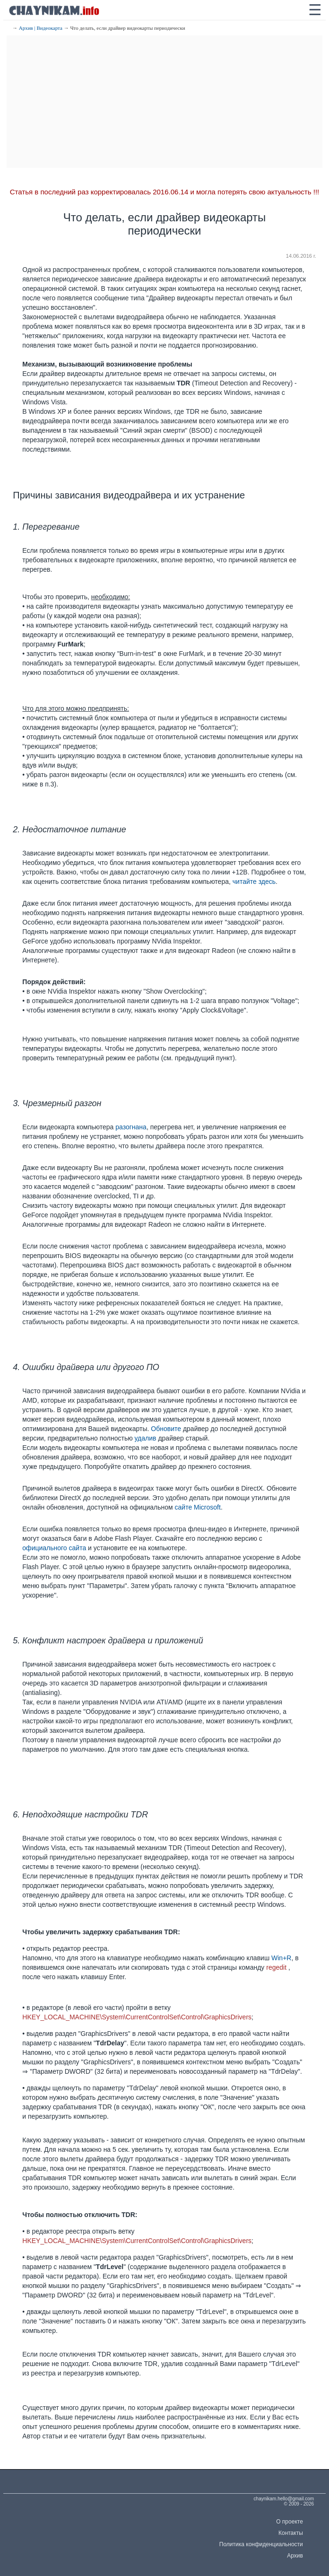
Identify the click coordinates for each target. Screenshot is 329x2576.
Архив (295, 2555)
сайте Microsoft (198, 1507)
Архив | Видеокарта (40, 28)
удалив (145, 1438)
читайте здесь (254, 881)
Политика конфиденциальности (261, 2544)
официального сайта (54, 1548)
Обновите (166, 1428)
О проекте (289, 2521)
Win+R (281, 1958)
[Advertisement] (164, 101)
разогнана (131, 1127)
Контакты (290, 2533)
